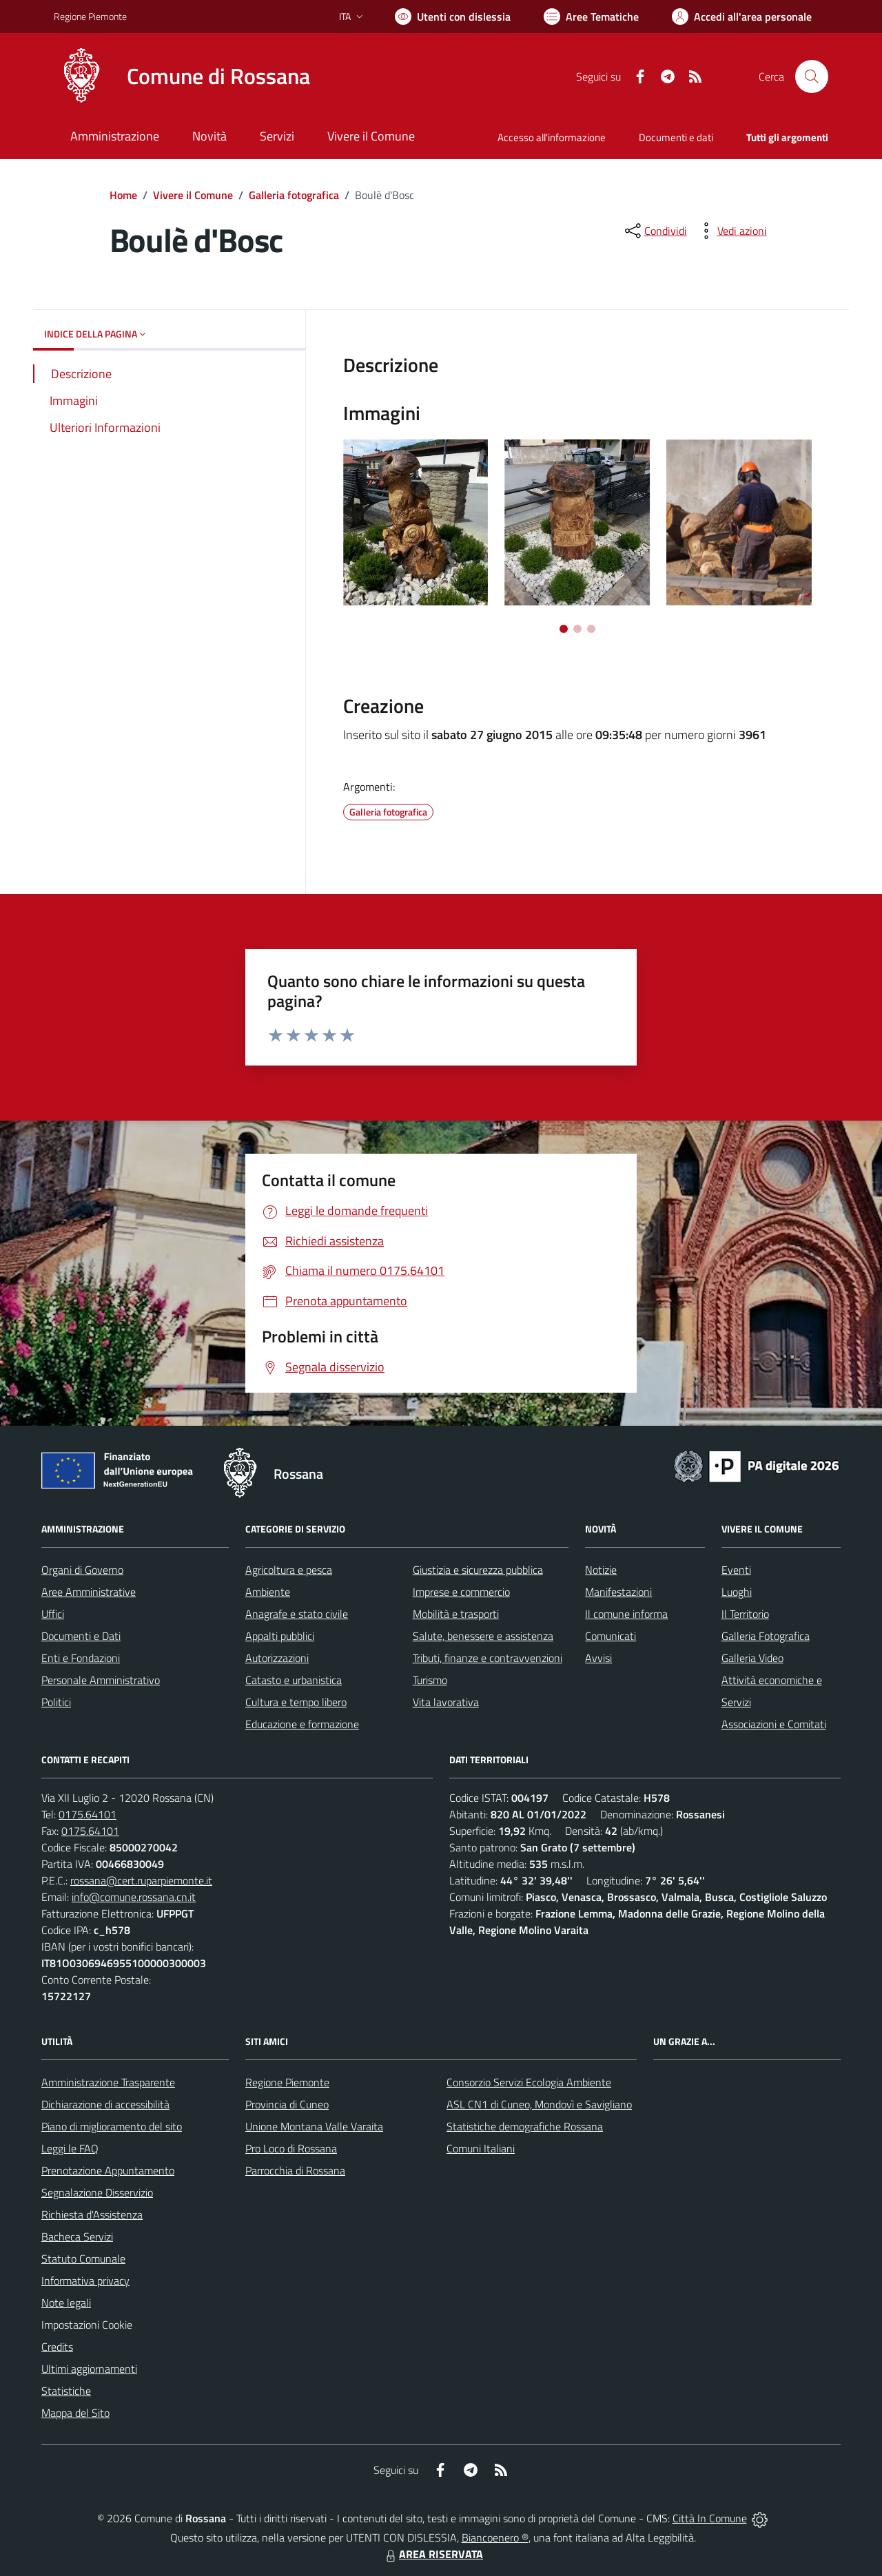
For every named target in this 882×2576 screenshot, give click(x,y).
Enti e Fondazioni (80, 1658)
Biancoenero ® (495, 2537)
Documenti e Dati (81, 1636)
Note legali (66, 2302)
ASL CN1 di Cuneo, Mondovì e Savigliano (539, 2104)
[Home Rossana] (182, 76)
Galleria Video (752, 1658)
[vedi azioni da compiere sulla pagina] (731, 231)
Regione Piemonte (287, 2082)
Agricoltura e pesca (288, 1569)
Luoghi (736, 1591)
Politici (56, 1702)
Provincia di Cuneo (287, 2104)
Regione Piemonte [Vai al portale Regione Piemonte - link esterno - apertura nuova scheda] (90, 16)
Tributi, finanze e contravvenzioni (487, 1658)
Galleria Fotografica (765, 1636)
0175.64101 (87, 1814)
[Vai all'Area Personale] (741, 16)
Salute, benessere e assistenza (483, 1636)
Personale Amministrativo (100, 1680)
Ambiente (267, 1591)
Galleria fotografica (294, 195)
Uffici (52, 1614)
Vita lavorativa (446, 1702)
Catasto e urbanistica (293, 1680)
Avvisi (598, 1658)
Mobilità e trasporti (456, 1614)
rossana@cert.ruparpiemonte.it (141, 1880)
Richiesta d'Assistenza (92, 2214)
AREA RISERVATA (432, 2554)
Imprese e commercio (461, 1591)
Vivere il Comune (193, 195)
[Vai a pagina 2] (577, 629)
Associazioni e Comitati (773, 1724)
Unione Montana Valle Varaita (314, 2126)
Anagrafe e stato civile (296, 1614)
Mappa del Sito (75, 2412)
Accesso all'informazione (552, 137)
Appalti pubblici (279, 1636)
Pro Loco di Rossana (291, 2148)
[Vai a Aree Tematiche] (591, 16)
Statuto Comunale (83, 2258)
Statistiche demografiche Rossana (525, 2126)
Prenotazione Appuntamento (107, 2170)
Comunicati (610, 1636)
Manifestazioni (618, 1591)
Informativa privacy (85, 2280)
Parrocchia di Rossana (295, 2170)
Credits (57, 2346)
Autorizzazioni (277, 1658)
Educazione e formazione (302, 1724)
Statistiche (66, 2390)
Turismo (430, 1680)
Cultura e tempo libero (296, 1702)
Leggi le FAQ (70, 2148)
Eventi (736, 1569)
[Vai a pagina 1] (564, 629)
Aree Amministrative (88, 1591)
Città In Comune (710, 2518)
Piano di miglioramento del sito (111, 2126)
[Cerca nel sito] (811, 76)
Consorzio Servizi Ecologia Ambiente (529, 2082)
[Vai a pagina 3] (591, 629)
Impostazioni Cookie (86, 2324)
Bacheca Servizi (77, 2236)
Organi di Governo (82, 1569)
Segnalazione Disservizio (97, 2192)
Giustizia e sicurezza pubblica (478, 1569)
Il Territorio (745, 1614)
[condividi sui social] (654, 231)
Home (123, 195)
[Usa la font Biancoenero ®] (452, 16)
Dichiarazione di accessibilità (105, 2104)
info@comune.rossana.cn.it (134, 1897)
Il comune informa (626, 1614)
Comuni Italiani (481, 2148)
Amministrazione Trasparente (108, 2082)
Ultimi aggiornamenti (89, 2368)
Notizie (601, 1569)
